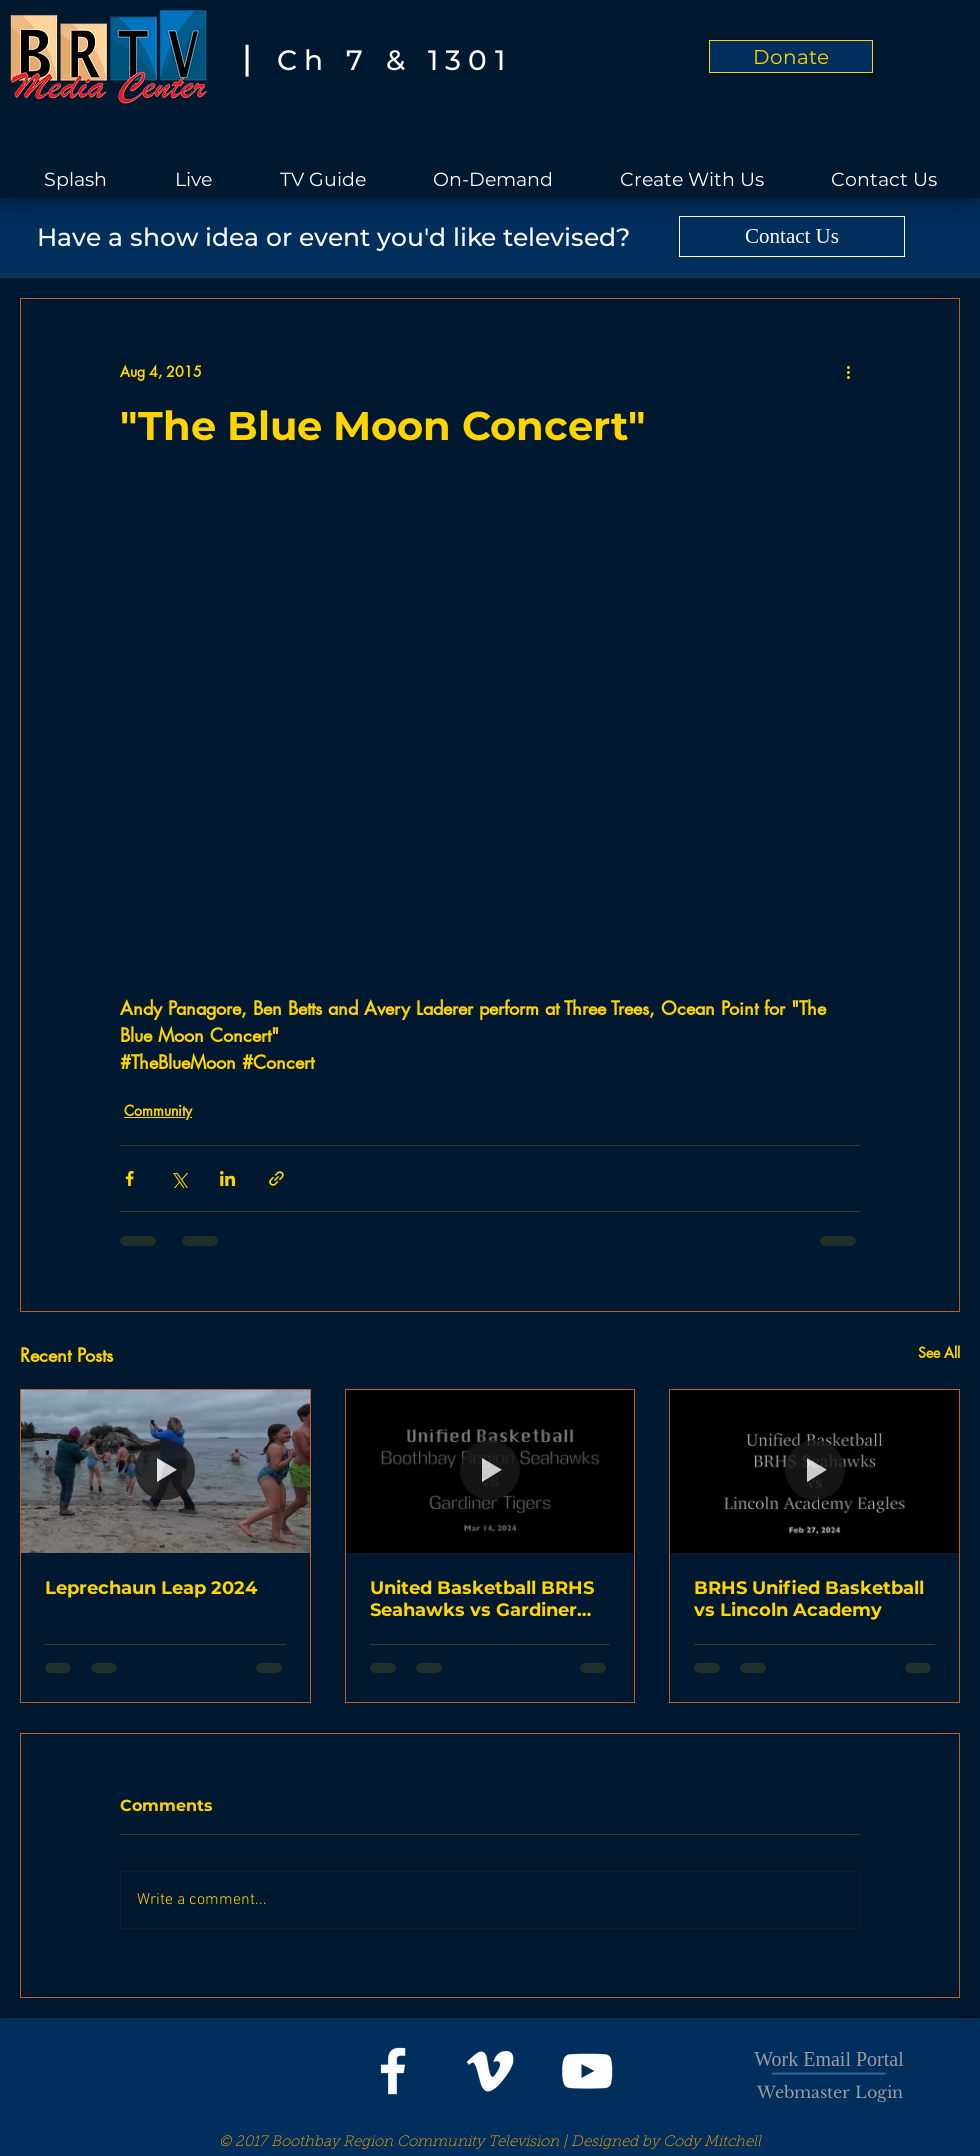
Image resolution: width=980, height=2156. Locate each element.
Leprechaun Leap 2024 (151, 1588)
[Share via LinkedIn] (227, 1178)
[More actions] (848, 371)
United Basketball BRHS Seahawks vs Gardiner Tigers (482, 1599)
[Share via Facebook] (129, 1178)
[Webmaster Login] (830, 2092)
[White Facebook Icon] (393, 2071)
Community (158, 1110)
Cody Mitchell (712, 2142)
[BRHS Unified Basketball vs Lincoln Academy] (814, 1471)
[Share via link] (276, 1178)
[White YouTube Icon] (587, 2071)
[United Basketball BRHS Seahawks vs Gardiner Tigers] (490, 1471)
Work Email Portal (828, 2059)
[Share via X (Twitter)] (178, 1178)
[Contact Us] (792, 236)
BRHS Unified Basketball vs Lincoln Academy (809, 1599)
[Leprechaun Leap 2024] (165, 1471)
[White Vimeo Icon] (490, 2071)
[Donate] (791, 56)
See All (939, 1352)
